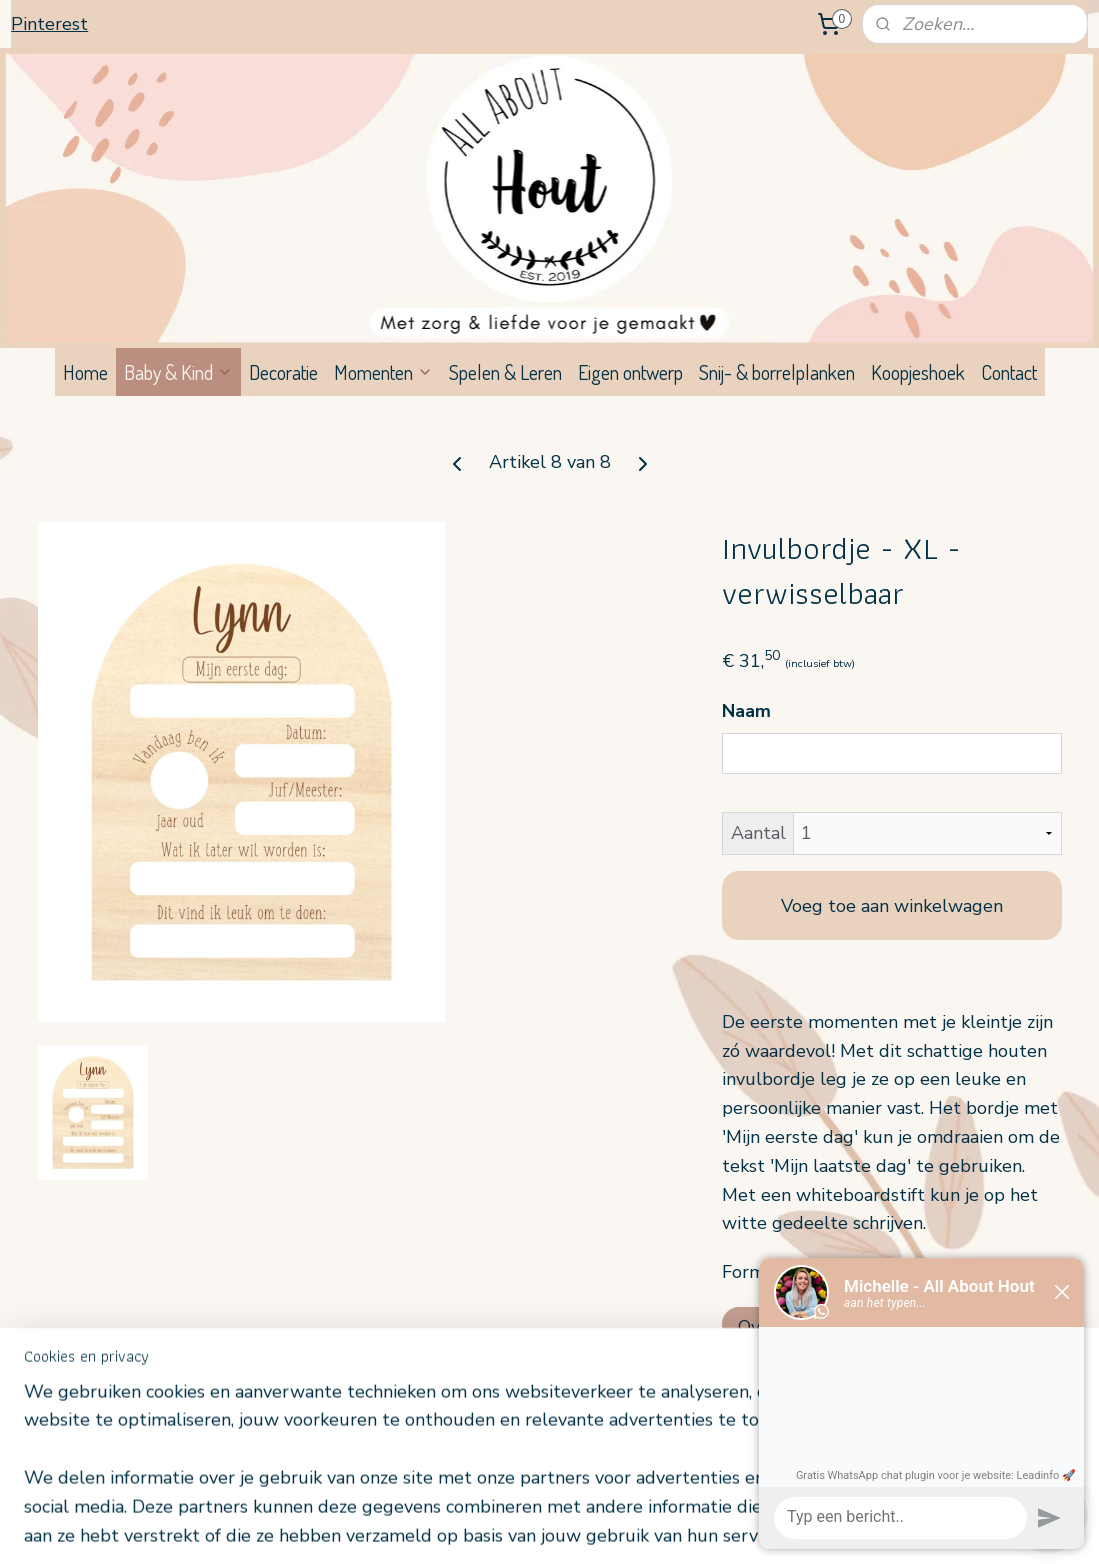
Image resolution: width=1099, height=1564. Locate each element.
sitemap (492, 1527)
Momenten (383, 372)
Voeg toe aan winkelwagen (892, 905)
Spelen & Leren (505, 372)
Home (85, 372)
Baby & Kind (178, 372)
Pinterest (49, 24)
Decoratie (283, 372)
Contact (1009, 372)
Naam (746, 711)
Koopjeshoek (918, 372)
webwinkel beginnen (595, 1527)
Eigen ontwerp (630, 372)
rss (528, 1527)
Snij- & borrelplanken (777, 372)
